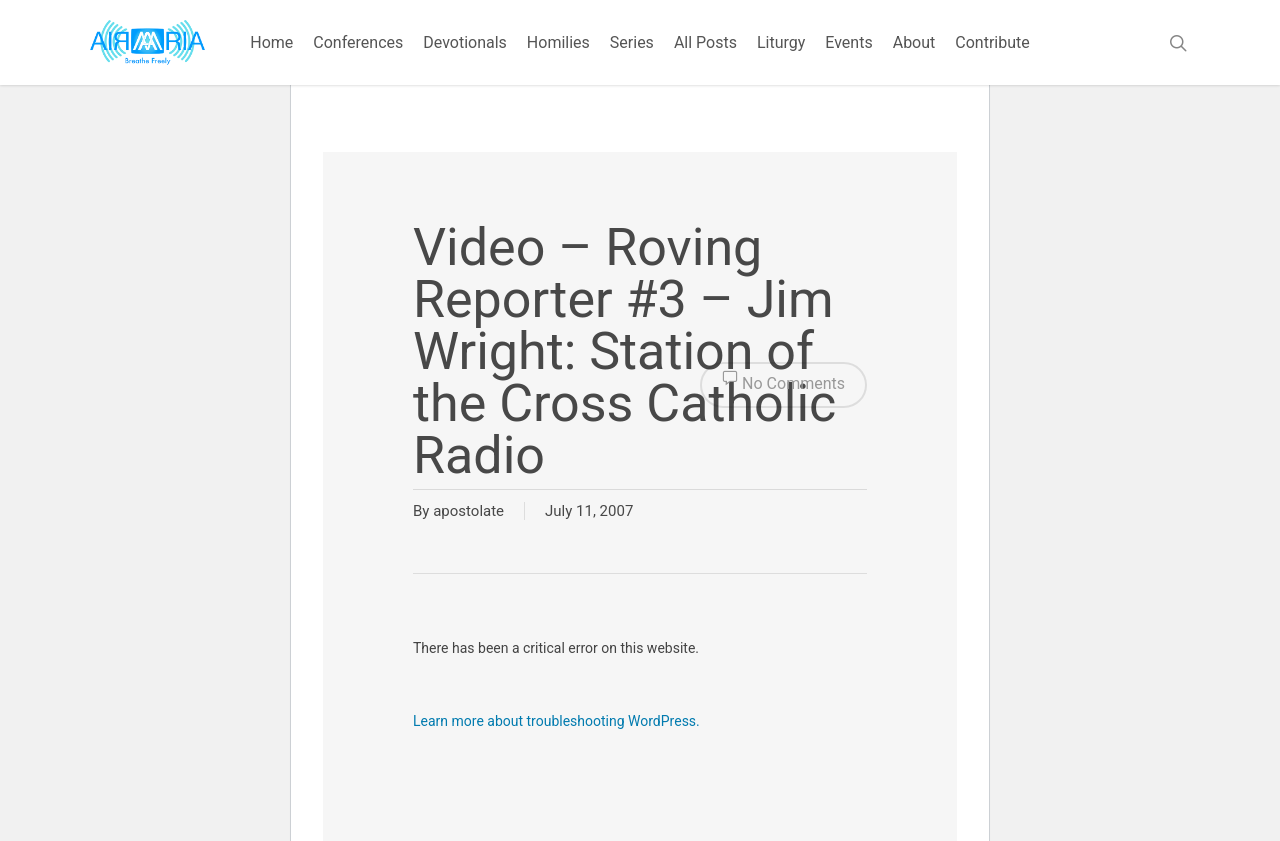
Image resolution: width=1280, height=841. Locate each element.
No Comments (783, 385)
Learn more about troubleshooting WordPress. (556, 721)
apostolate (468, 511)
